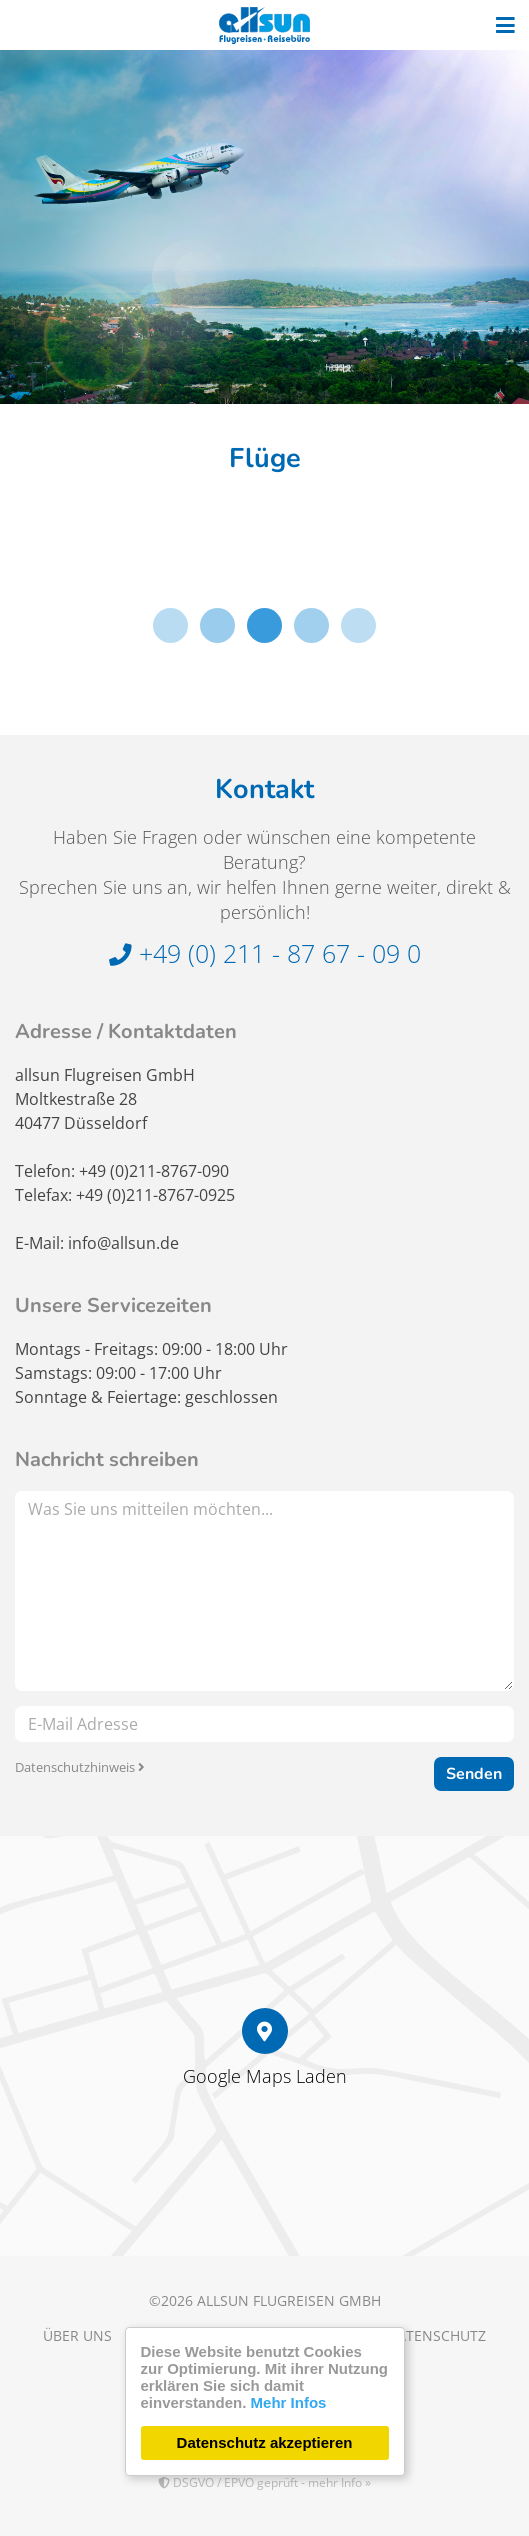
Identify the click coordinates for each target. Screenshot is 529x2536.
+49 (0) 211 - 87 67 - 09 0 (265, 953)
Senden (474, 1774)
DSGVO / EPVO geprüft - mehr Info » (264, 2482)
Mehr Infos (289, 2402)
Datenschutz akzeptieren (265, 2442)
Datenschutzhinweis (80, 1767)
